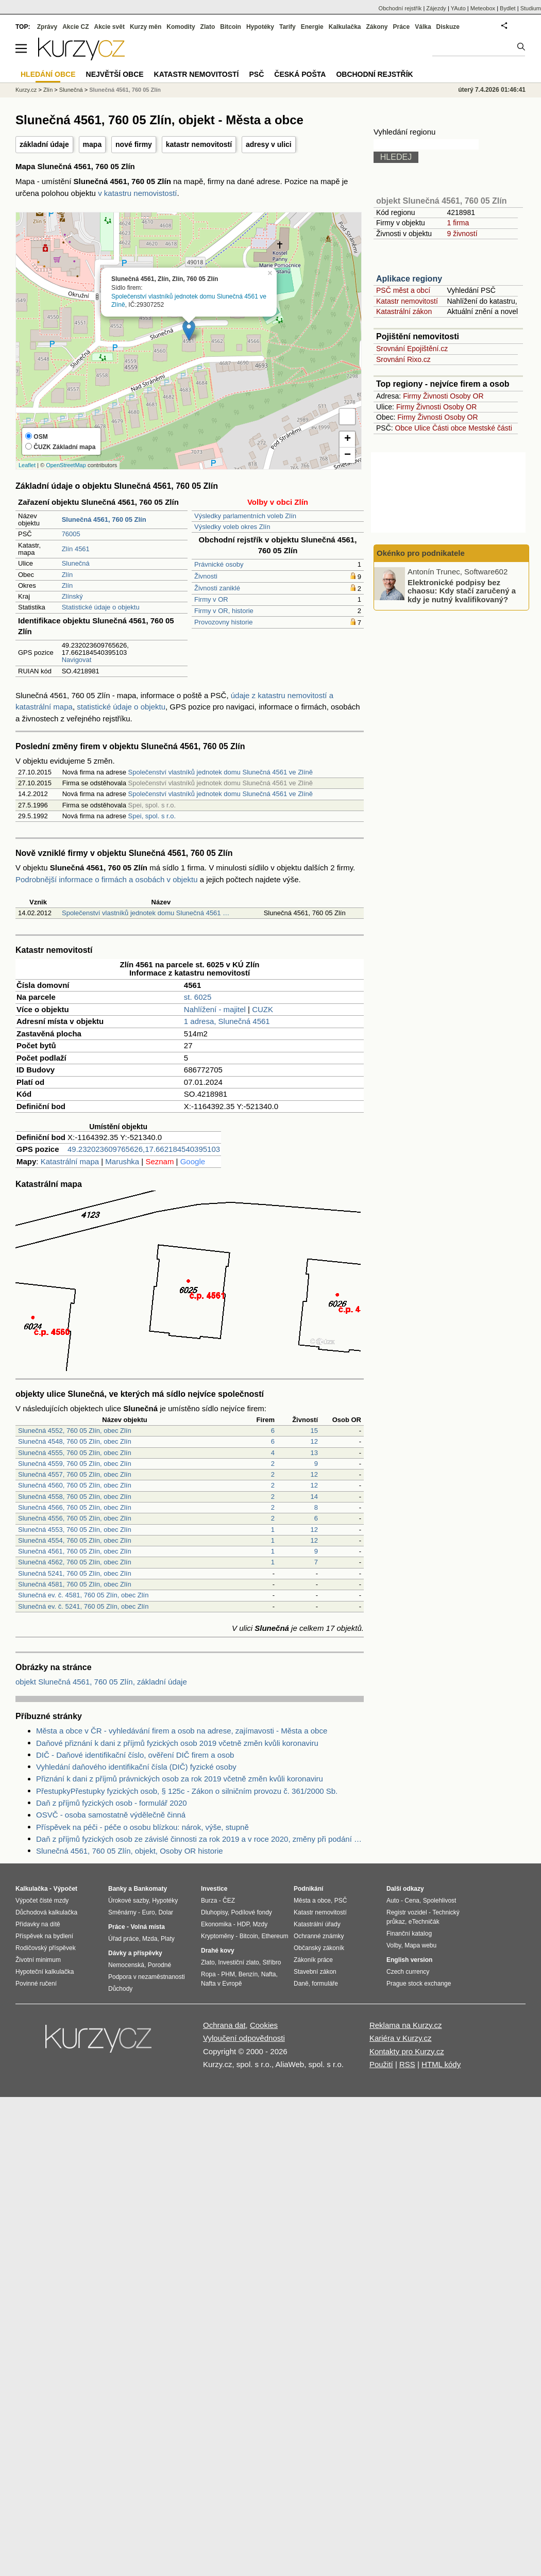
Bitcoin (230, 26)
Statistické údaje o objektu (101, 607)
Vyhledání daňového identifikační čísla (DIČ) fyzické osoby (136, 1766)
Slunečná (76, 563)
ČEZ (229, 1900)
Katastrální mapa (70, 1161)
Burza (209, 1900)
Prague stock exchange (418, 1983)
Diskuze (448, 26)
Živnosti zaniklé (217, 588)
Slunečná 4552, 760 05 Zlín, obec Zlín (74, 1430)
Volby (393, 1945)
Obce (403, 428)
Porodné (159, 1965)
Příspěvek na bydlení (44, 1936)
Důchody (120, 1988)
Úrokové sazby (128, 1900)
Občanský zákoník (319, 1948)
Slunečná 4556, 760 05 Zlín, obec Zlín (74, 1518)
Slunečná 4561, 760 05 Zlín (125, 90)
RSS (407, 2064)
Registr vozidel (406, 1912)
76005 (71, 534)
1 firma (458, 223)
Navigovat (77, 660)
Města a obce (312, 1900)
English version (409, 1959)
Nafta (268, 1974)
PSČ (256, 74)
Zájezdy (436, 8)
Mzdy (260, 1924)
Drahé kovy (217, 1950)
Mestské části (490, 428)
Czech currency (407, 1971)
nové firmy (133, 144)
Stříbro (271, 1962)
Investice (214, 1888)
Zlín (67, 575)
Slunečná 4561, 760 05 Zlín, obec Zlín (74, 1551)
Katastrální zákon (404, 311)
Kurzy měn (145, 26)
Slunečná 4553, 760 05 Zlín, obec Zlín (74, 1529)
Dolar (165, 1912)
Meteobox (482, 8)
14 (314, 1496)
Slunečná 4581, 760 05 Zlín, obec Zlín (74, 1584)
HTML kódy (441, 2064)
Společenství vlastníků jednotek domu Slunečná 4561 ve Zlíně (220, 772)
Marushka (122, 1161)
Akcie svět (109, 26)
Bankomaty (150, 1888)
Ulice (422, 428)
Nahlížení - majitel (215, 1009)
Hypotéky (260, 26)
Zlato (207, 26)
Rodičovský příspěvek (45, 1948)
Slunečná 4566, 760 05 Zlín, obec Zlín (74, 1507)
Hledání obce (48, 74)
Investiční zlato (238, 1962)
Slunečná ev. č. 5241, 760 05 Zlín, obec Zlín (83, 1606)
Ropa (208, 1974)
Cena (411, 1900)
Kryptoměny (217, 1936)
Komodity (180, 26)
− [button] (347, 455)
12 (314, 1441)
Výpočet (65, 1888)
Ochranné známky (319, 1936)
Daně (301, 1983)
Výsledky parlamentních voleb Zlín (245, 516)
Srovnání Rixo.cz (403, 359)
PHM (228, 1974)
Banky (117, 1888)
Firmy (412, 396)
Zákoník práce (313, 1959)
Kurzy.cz (26, 90)
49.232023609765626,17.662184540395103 (143, 1149)
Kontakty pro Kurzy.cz (406, 2051)
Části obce (449, 428)
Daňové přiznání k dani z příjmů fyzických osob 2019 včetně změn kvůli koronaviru (177, 1743)
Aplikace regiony (409, 278)
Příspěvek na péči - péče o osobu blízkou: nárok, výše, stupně (142, 1827)
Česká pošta (300, 74)
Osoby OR (466, 396)
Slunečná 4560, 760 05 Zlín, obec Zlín (74, 1485)
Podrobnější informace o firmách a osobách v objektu (106, 879)
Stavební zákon (315, 1971)
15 (314, 1430)
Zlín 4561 (76, 549)
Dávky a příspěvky (135, 1953)
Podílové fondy (251, 1912)
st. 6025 (197, 997)
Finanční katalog (409, 1933)
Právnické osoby (218, 564)
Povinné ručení (36, 1983)
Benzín (248, 1974)
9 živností (462, 233)
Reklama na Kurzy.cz (405, 2025)
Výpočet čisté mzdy (42, 1900)
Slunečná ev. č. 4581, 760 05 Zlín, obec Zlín (83, 1595)
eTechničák (424, 1921)
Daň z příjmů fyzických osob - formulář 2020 (111, 1802)
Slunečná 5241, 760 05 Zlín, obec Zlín (74, 1573)
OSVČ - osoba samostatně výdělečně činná (110, 1814)
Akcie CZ (75, 26)
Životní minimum (38, 1959)
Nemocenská (126, 1965)
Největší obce (115, 74)
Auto (392, 1900)
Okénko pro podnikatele (421, 553)
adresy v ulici (269, 144)
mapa (92, 144)
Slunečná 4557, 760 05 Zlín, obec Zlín (74, 1474)
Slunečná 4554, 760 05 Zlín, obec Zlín (74, 1540)
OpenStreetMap (66, 465)
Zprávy (47, 26)
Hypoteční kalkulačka (44, 1971)
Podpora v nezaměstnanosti (146, 1976)
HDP (243, 1924)
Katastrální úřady (317, 1924)
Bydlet (508, 8)
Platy (168, 1938)
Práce (401, 26)
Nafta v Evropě (221, 1983)
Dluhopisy (214, 1912)
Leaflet (27, 465)
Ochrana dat (224, 2025)
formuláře (325, 1983)
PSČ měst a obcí (403, 290)
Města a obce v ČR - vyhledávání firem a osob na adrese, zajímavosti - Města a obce (181, 1730)
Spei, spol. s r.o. (152, 816)
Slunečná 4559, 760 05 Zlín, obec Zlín (74, 1463)
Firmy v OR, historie (223, 611)
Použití (381, 2064)
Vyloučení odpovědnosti (244, 2038)
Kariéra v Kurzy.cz (400, 2038)
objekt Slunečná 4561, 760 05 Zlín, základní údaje (101, 1681)
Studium (530, 8)
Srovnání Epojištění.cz (412, 348)
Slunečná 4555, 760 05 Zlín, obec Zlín (74, 1453)
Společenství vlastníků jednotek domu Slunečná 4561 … (145, 913)
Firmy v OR (211, 599)
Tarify (287, 26)
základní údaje (44, 144)
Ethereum (274, 1936)
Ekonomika (216, 1924)
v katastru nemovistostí (137, 193)
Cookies (264, 2025)
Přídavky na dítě (37, 1924)
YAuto (458, 8)
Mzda (149, 1938)
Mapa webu (420, 1945)
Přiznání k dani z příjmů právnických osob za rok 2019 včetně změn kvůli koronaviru (179, 1778)
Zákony (376, 26)
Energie (312, 26)
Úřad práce (123, 1938)
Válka (423, 26)
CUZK (262, 1009)
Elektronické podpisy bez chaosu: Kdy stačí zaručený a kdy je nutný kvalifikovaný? (462, 590)
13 (314, 1453)
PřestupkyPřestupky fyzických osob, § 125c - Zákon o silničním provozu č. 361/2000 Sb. (186, 1791)
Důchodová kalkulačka (46, 1912)
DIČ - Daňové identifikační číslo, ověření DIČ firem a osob (135, 1755)
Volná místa (147, 1926)
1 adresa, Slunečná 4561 (227, 1021)
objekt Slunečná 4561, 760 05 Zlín (441, 200)
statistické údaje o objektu (121, 706)
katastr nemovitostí (199, 144)
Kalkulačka (345, 26)
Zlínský (72, 596)
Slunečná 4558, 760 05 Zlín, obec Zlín (74, 1496)
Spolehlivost (440, 1900)
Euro (148, 1912)
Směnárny (122, 1912)
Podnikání (308, 1888)
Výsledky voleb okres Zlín (232, 527)
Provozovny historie (223, 622)
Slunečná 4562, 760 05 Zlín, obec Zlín (74, 1562)
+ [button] (347, 439)
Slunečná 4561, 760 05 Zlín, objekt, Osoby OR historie (129, 1850)
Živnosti (205, 576)
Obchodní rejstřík (400, 8)
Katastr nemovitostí (407, 301)
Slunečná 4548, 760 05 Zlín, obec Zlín (74, 1441)
